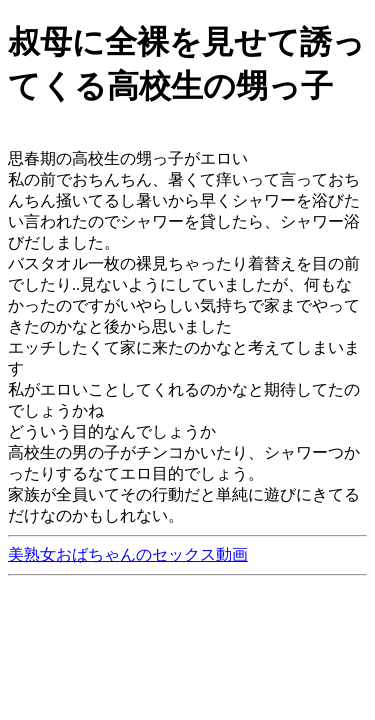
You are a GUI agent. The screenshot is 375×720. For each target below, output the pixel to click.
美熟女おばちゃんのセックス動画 (128, 554)
